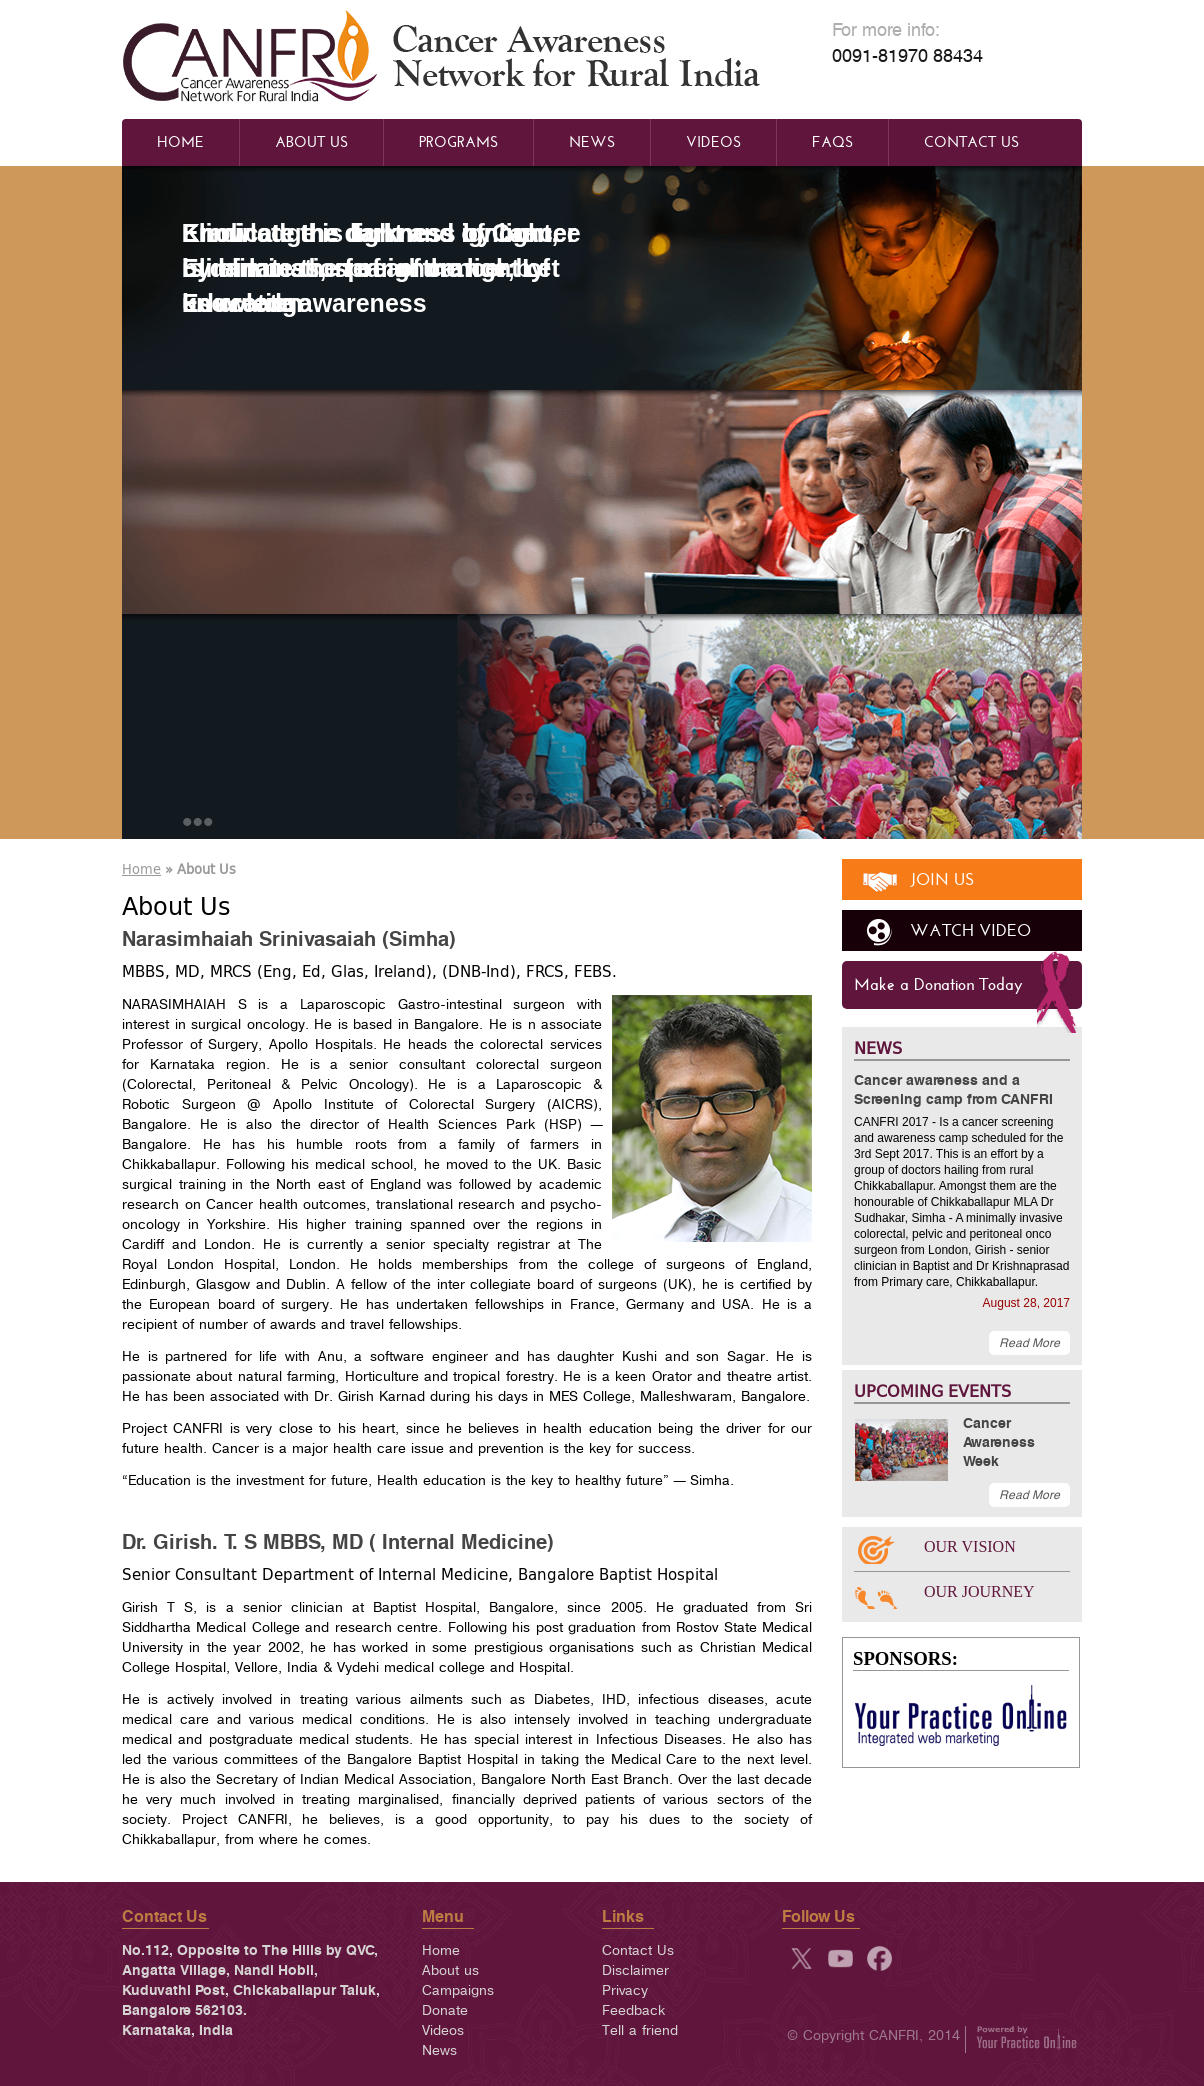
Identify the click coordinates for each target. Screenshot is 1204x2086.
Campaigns (458, 1990)
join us (942, 879)
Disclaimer (635, 1970)
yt (840, 1958)
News (592, 142)
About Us (311, 142)
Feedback (633, 2010)
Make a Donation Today (938, 984)
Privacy (625, 1990)
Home (180, 142)
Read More (1029, 1343)
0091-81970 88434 (907, 57)
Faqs (832, 142)
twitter (801, 1958)
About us (450, 1970)
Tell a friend (640, 2030)
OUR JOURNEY (979, 1591)
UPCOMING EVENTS (932, 1390)
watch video (970, 930)
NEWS (878, 1047)
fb (879, 1958)
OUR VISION (970, 1546)
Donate (445, 2010)
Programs (458, 142)
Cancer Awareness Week (999, 1443)
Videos (713, 142)
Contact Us (971, 142)
